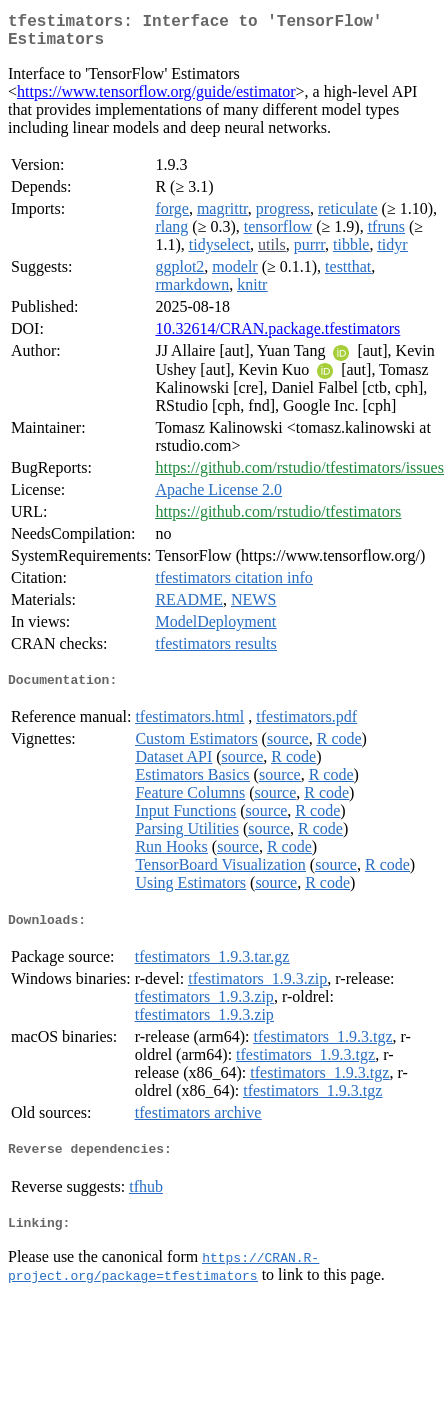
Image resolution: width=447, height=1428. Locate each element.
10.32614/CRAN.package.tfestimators (277, 336)
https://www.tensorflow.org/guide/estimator (156, 99)
